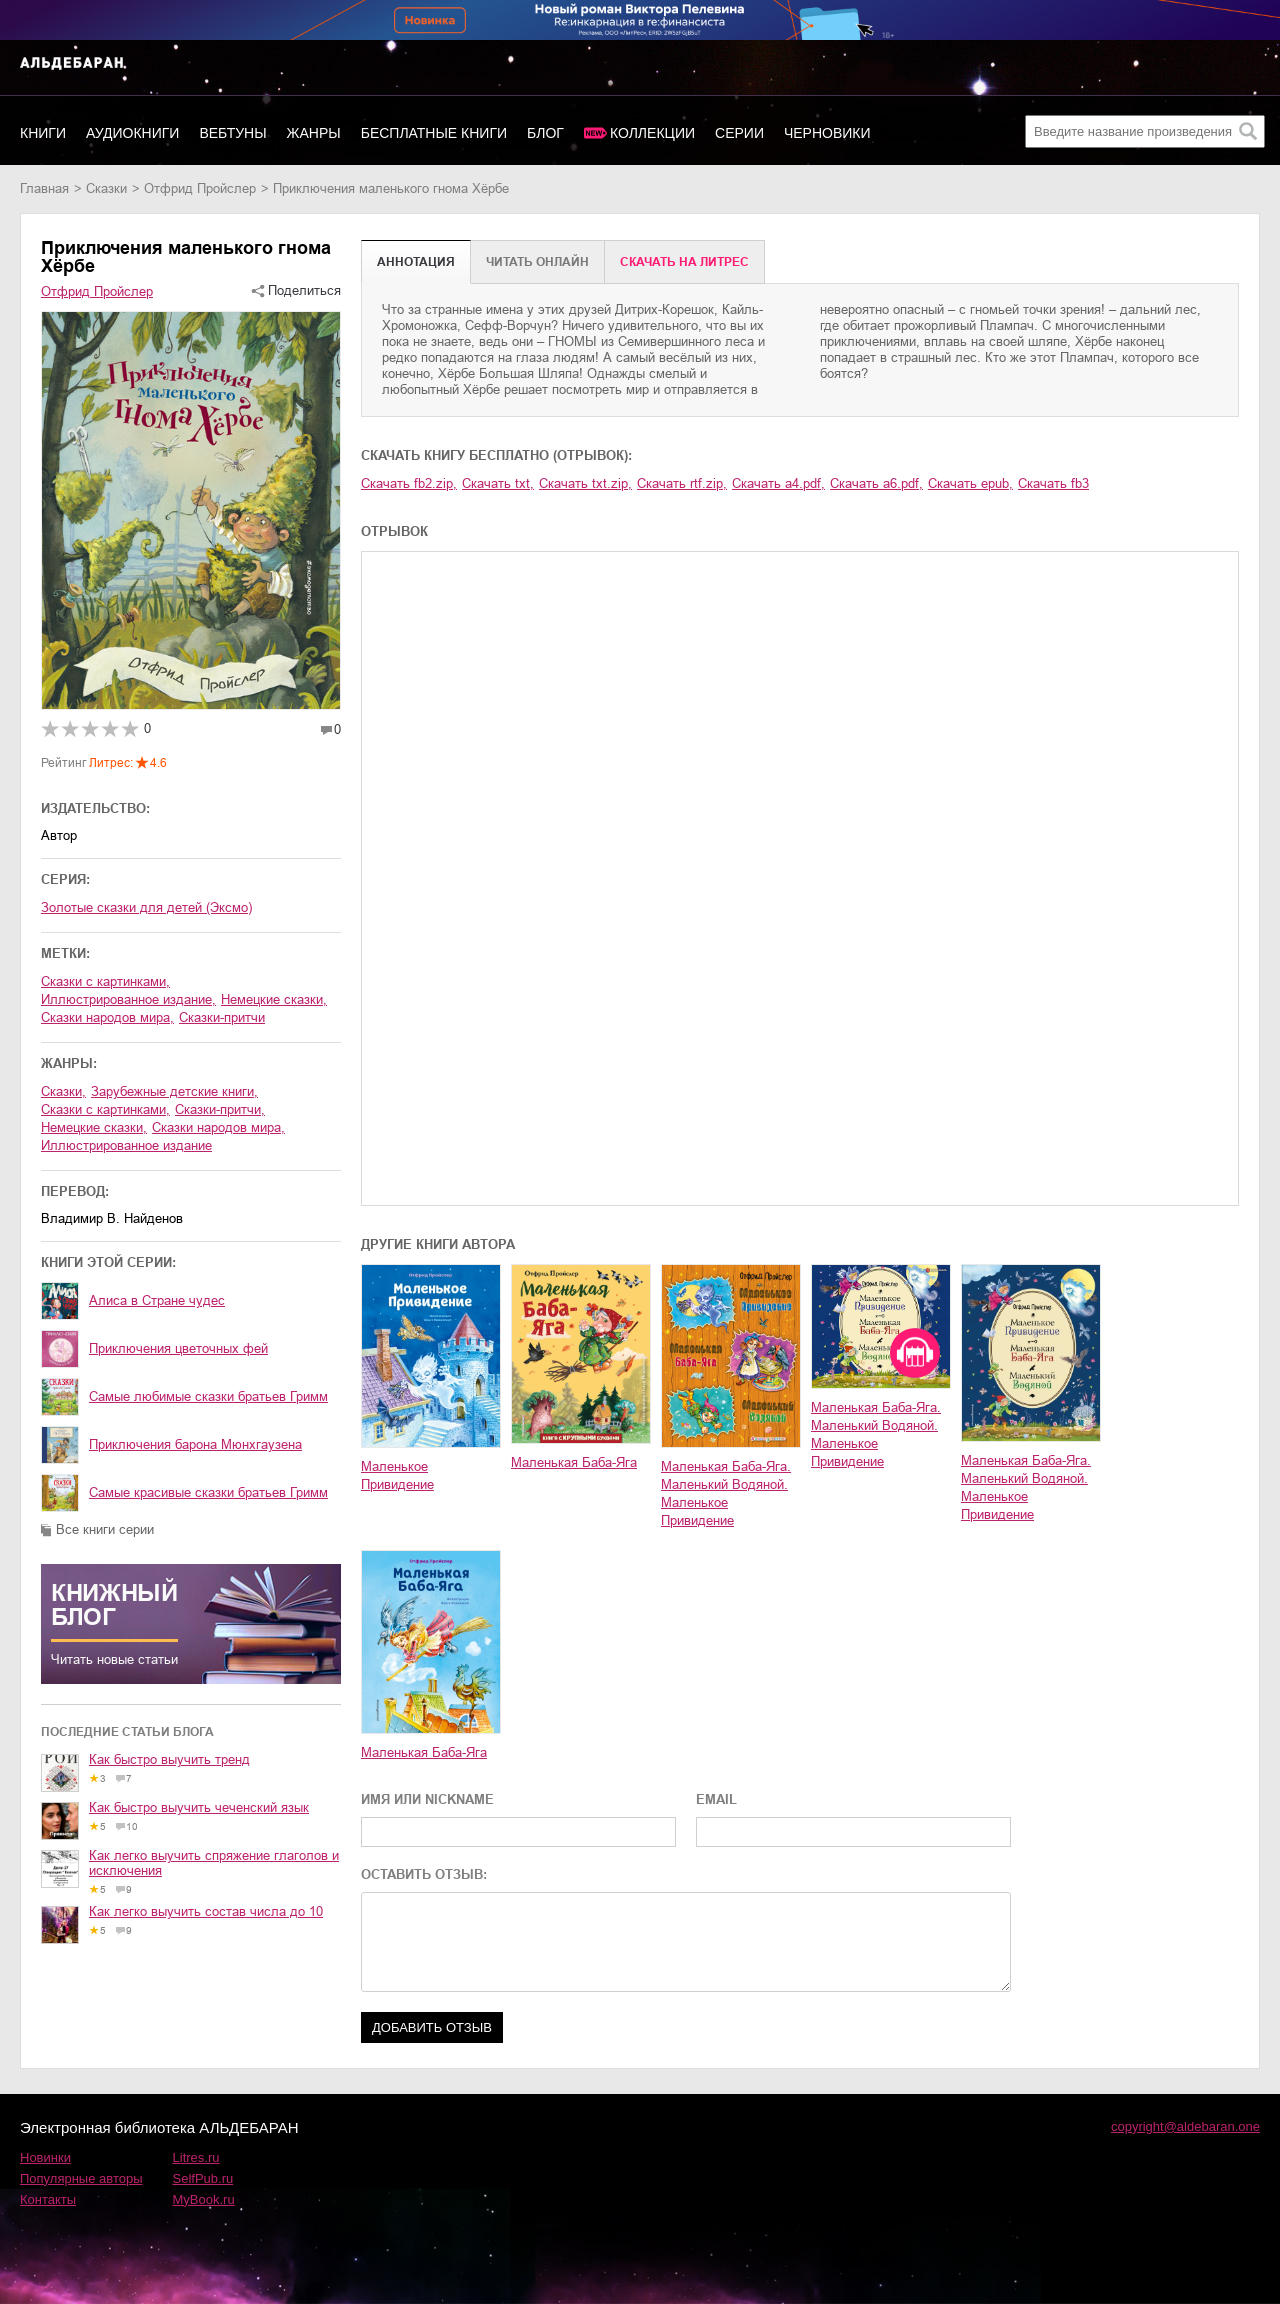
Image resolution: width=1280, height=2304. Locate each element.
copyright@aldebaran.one (1185, 2126)
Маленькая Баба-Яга (574, 1462)
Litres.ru (196, 2157)
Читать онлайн (537, 262)
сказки (106, 188)
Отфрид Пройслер (200, 188)
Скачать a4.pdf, (778, 483)
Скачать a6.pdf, (876, 483)
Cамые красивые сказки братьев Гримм (208, 1492)
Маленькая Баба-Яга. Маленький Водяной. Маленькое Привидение (726, 1493)
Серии (739, 133)
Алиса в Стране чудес (157, 1300)
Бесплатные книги (434, 133)
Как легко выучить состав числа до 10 (206, 1911)
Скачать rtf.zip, (682, 483)
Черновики (827, 133)
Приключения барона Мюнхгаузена (195, 1444)
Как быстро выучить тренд (169, 1759)
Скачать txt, (498, 483)
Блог (545, 133)
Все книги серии (105, 1529)
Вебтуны (232, 133)
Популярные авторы (81, 2178)
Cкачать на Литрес (684, 262)
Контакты (48, 2199)
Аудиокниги (132, 133)
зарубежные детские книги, (174, 1091)
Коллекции (652, 133)
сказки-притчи (222, 1017)
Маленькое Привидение (397, 1475)
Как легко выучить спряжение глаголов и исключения (214, 1863)
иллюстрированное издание (126, 1145)
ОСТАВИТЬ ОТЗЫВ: (424, 1874)
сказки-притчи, (220, 1109)
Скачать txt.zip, (585, 483)
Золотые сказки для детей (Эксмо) (146, 907)
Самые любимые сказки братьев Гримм (208, 1396)
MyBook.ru (204, 2199)
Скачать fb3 (1053, 483)
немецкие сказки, (274, 999)
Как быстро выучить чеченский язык (199, 1807)
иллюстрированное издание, (128, 999)
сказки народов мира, (107, 1017)
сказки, (63, 1091)
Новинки (45, 2157)
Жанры (314, 133)
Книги (43, 133)
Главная (44, 188)
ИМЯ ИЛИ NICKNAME (427, 1799)
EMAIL (716, 1799)
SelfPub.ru (203, 2178)
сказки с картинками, (105, 981)
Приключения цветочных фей (178, 1348)
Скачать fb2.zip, (409, 483)
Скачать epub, (970, 483)
